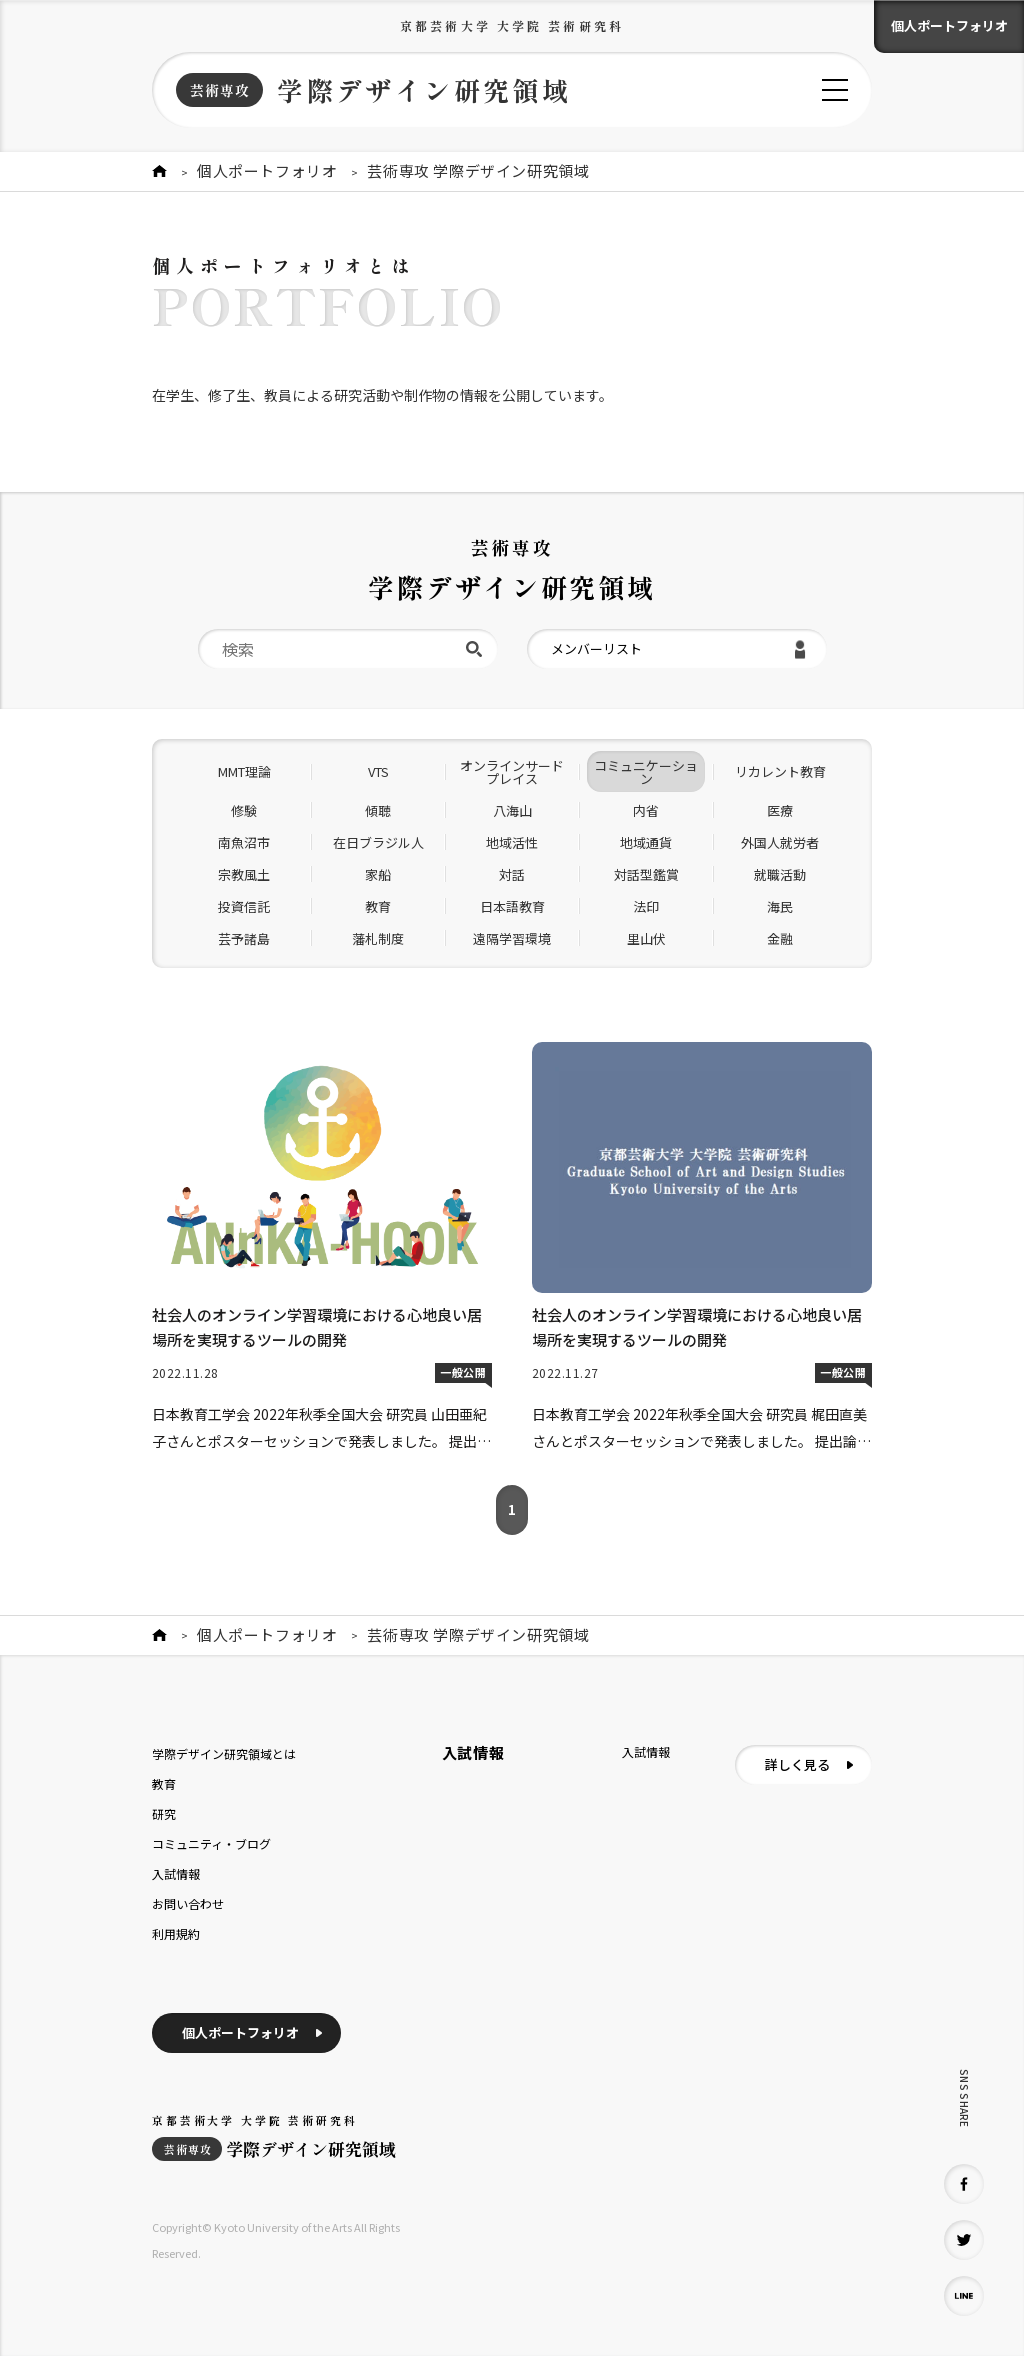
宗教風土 (244, 874)
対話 (512, 874)
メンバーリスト (596, 648)
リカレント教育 (780, 771)
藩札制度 (378, 938)
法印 (646, 906)
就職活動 (780, 874)
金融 (780, 938)
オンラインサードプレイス (512, 772)
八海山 (512, 810)
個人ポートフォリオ (949, 25)
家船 (378, 874)
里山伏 (646, 938)
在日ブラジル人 (378, 842)
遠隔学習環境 (512, 938)
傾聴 (378, 810)
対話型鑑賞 (646, 874)
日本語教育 (512, 906)
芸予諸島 (244, 938)
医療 (780, 810)
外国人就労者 (780, 842)
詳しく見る (797, 1764)
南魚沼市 (244, 842)
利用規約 (176, 1933)
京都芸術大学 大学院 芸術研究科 (512, 25)
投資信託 (244, 906)
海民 (780, 906)
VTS (378, 771)
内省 (646, 810)
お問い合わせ (188, 1903)
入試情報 (176, 1873)
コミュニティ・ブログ (211, 1843)
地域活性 (512, 842)
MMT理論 (244, 771)
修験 (244, 810)
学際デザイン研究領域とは (224, 1753)
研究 (164, 1813)
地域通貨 (646, 842)
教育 (378, 906)
